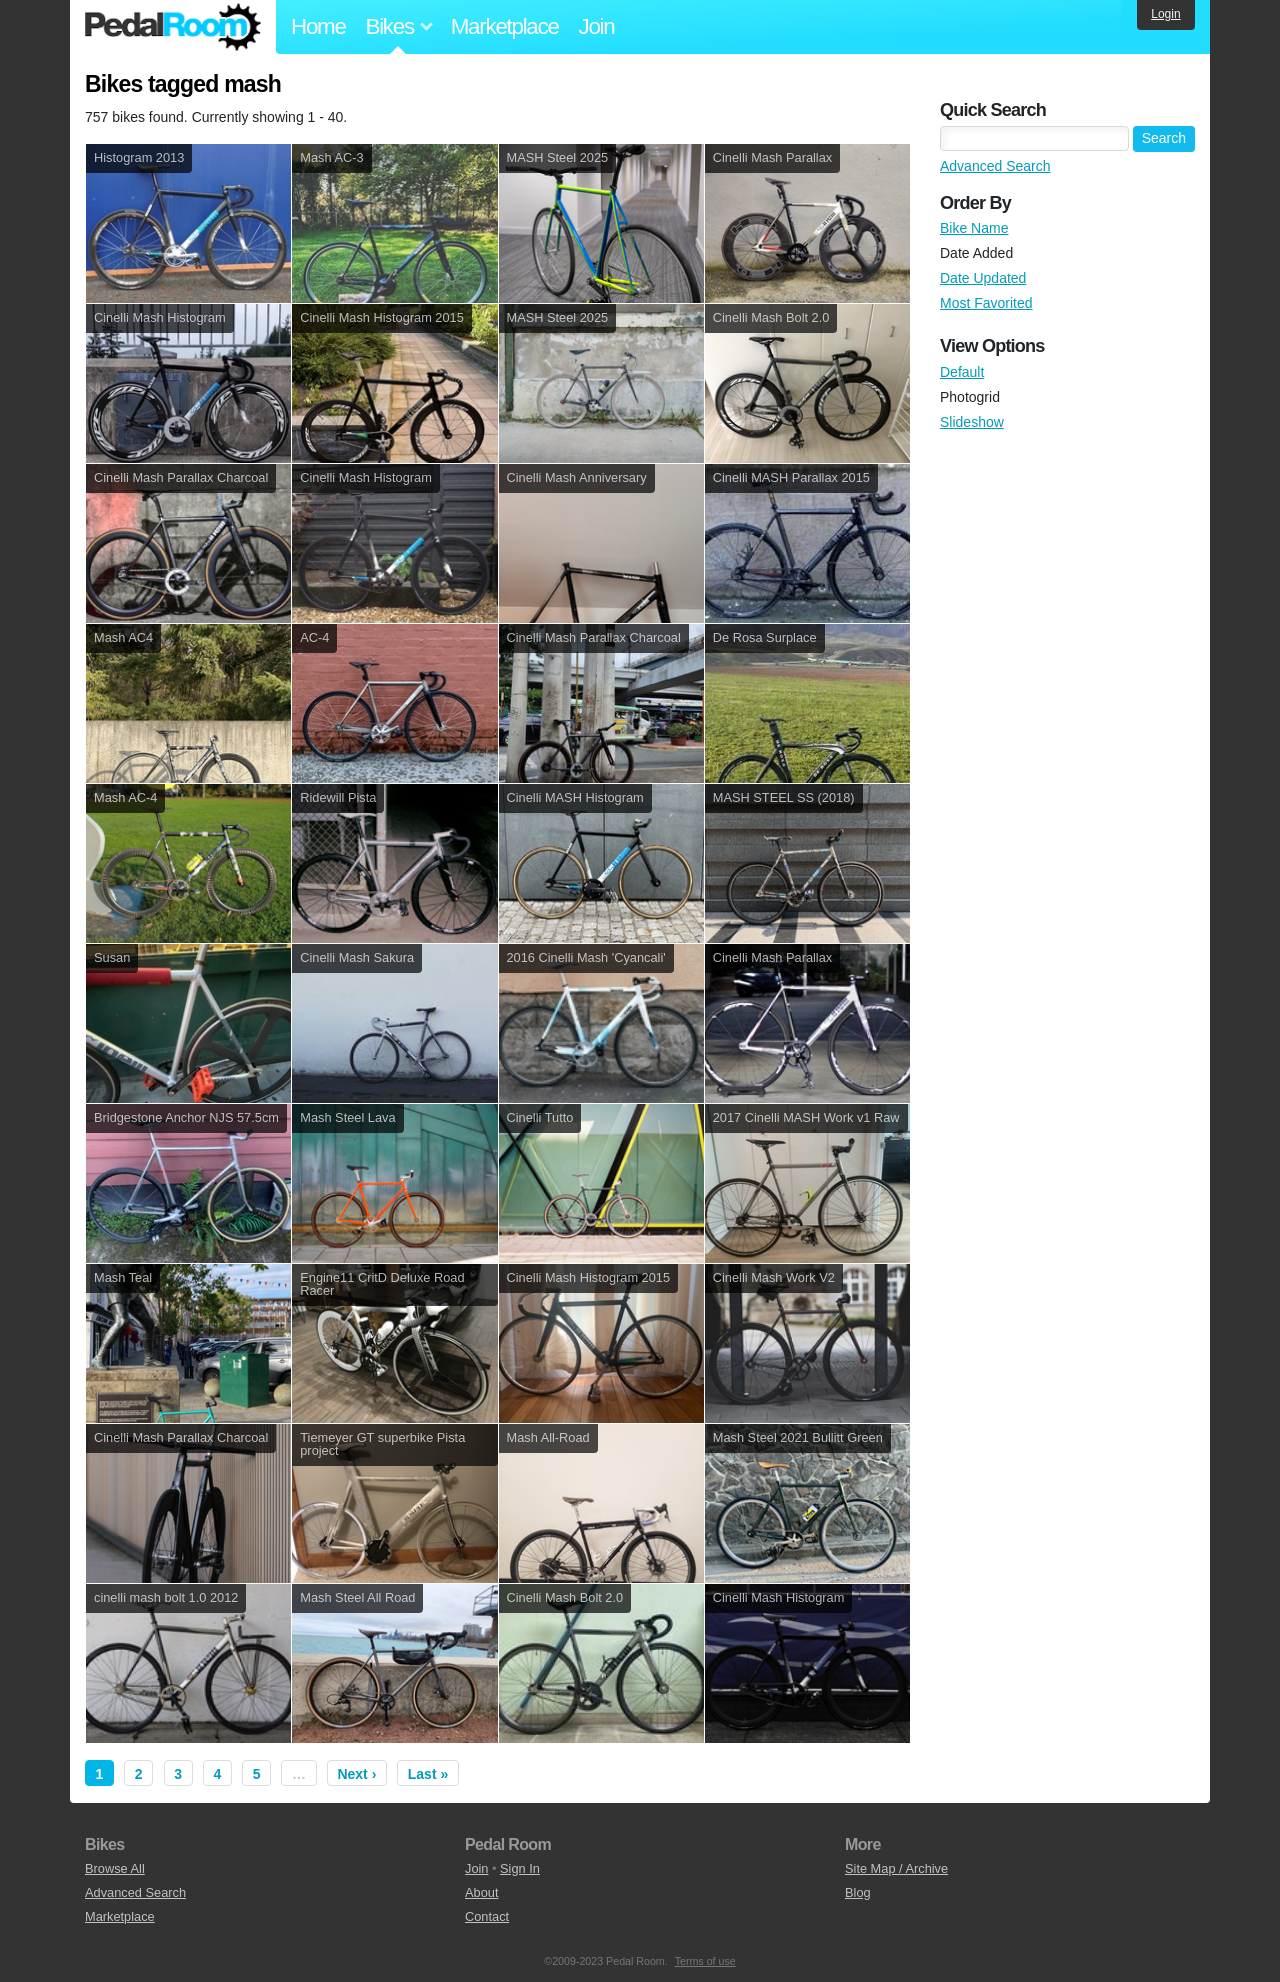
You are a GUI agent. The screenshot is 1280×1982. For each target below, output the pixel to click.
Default (962, 372)
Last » (428, 1774)
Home (318, 26)
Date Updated (983, 278)
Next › (356, 1774)
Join (597, 26)
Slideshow (972, 422)
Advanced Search (995, 166)
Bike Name (974, 228)
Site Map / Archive (896, 1868)
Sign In (520, 1868)
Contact (487, 1916)
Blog (858, 1892)
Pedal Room (173, 27)
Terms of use (705, 1961)
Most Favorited (986, 303)
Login (1165, 14)
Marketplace (505, 26)
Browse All (115, 1868)
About (481, 1892)
